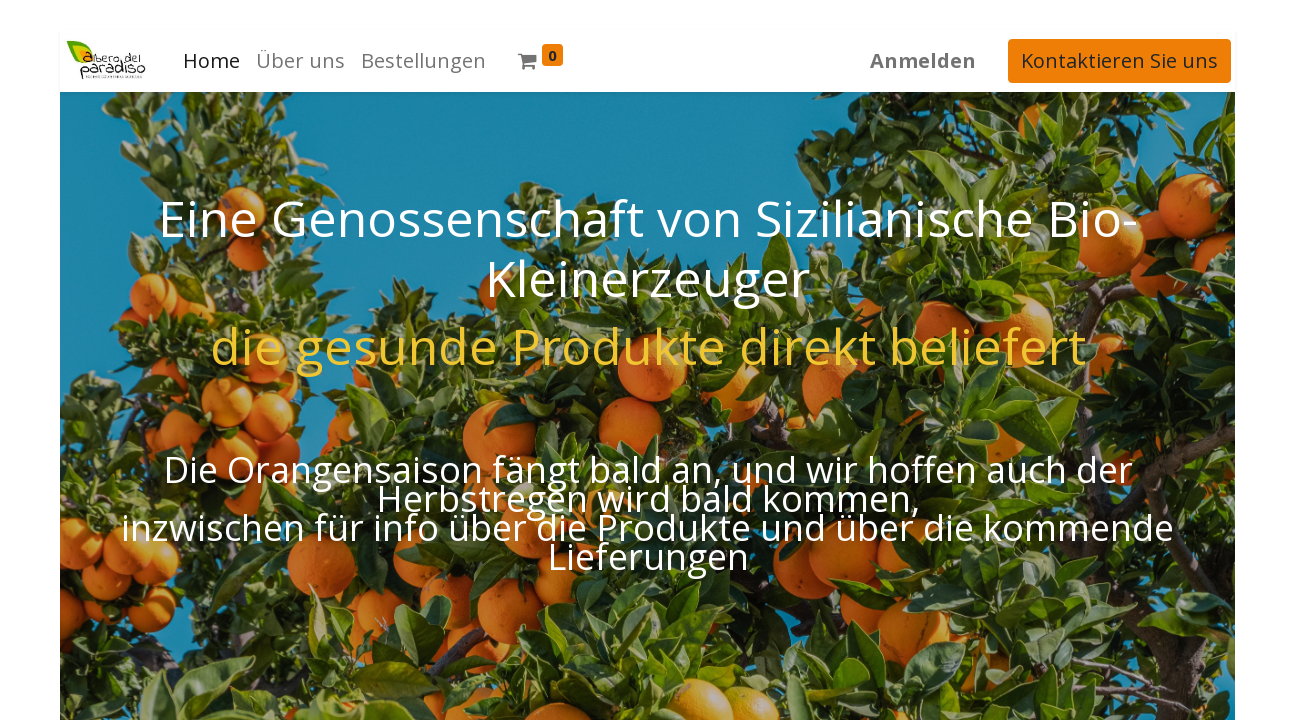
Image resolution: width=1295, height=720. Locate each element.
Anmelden (927, 60)
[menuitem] (207, 61)
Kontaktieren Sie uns (1123, 60)
